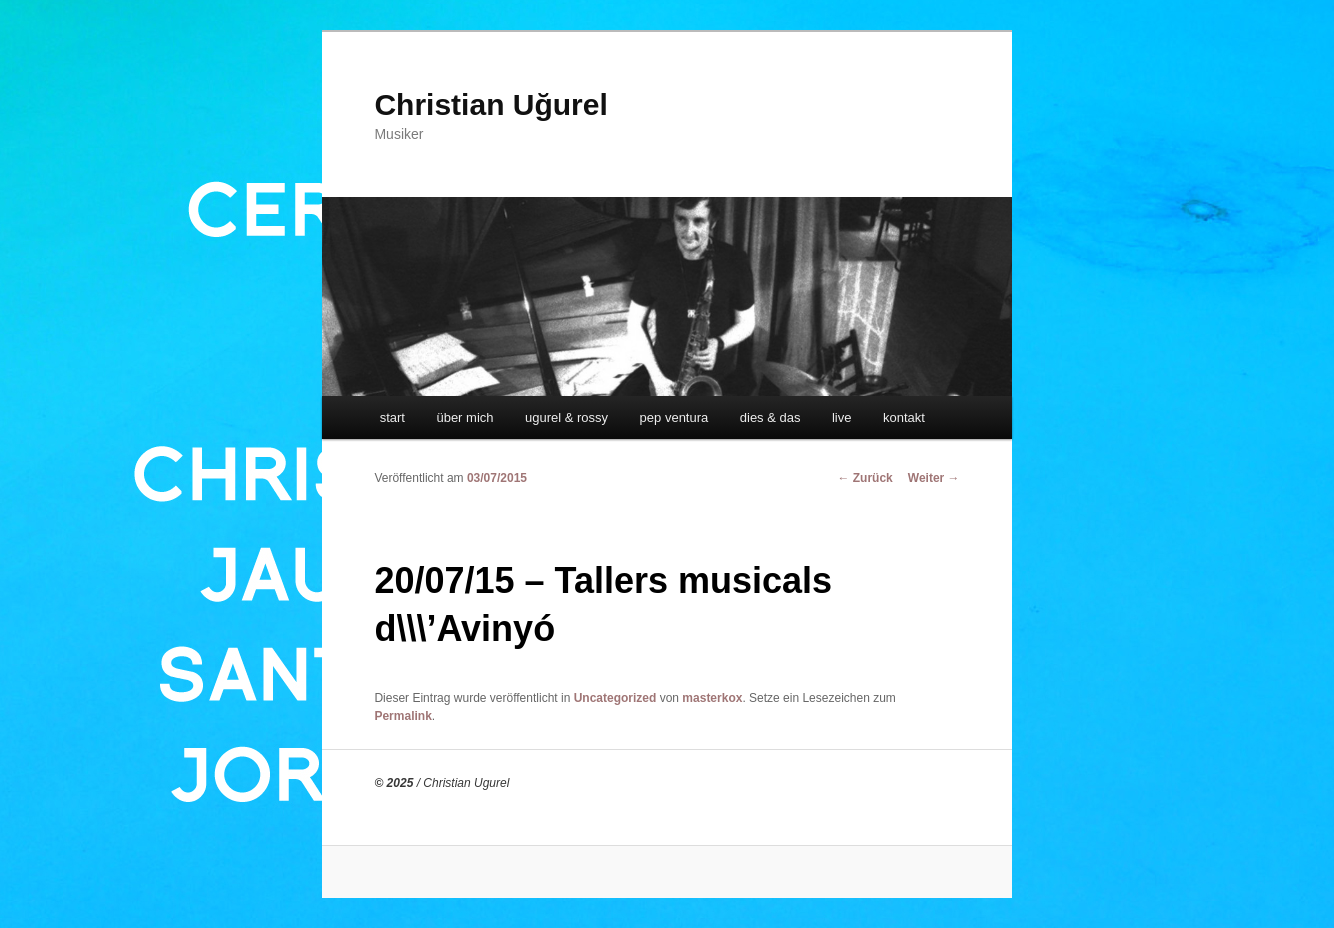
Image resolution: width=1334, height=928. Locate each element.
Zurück (864, 478)
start (392, 417)
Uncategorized (615, 698)
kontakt (904, 417)
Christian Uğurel (490, 104)
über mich (464, 417)
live (842, 417)
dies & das (770, 417)
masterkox (712, 698)
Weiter (934, 478)
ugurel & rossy (566, 417)
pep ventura (674, 417)
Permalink (402, 716)
